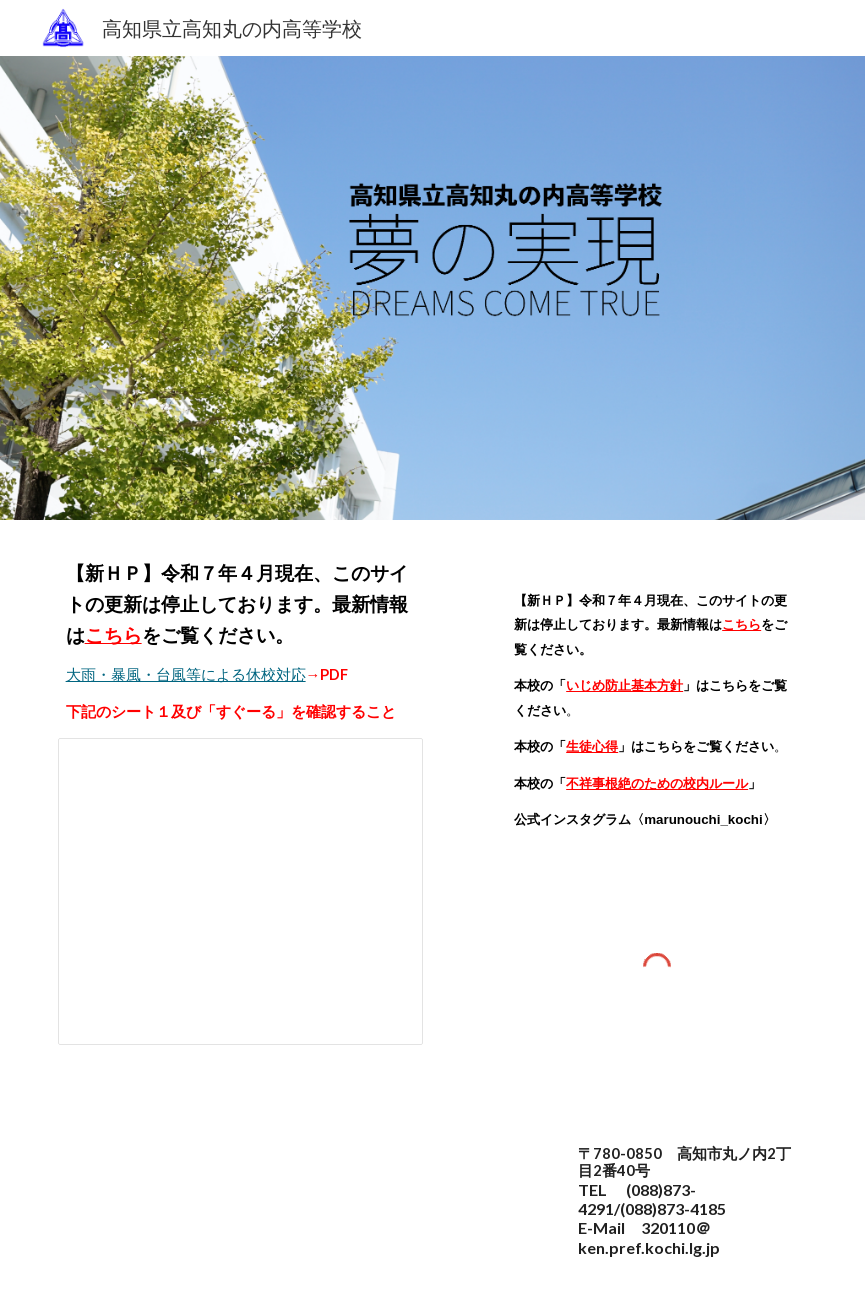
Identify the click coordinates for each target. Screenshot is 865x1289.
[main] (240, 641)
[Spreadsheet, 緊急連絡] (240, 891)
